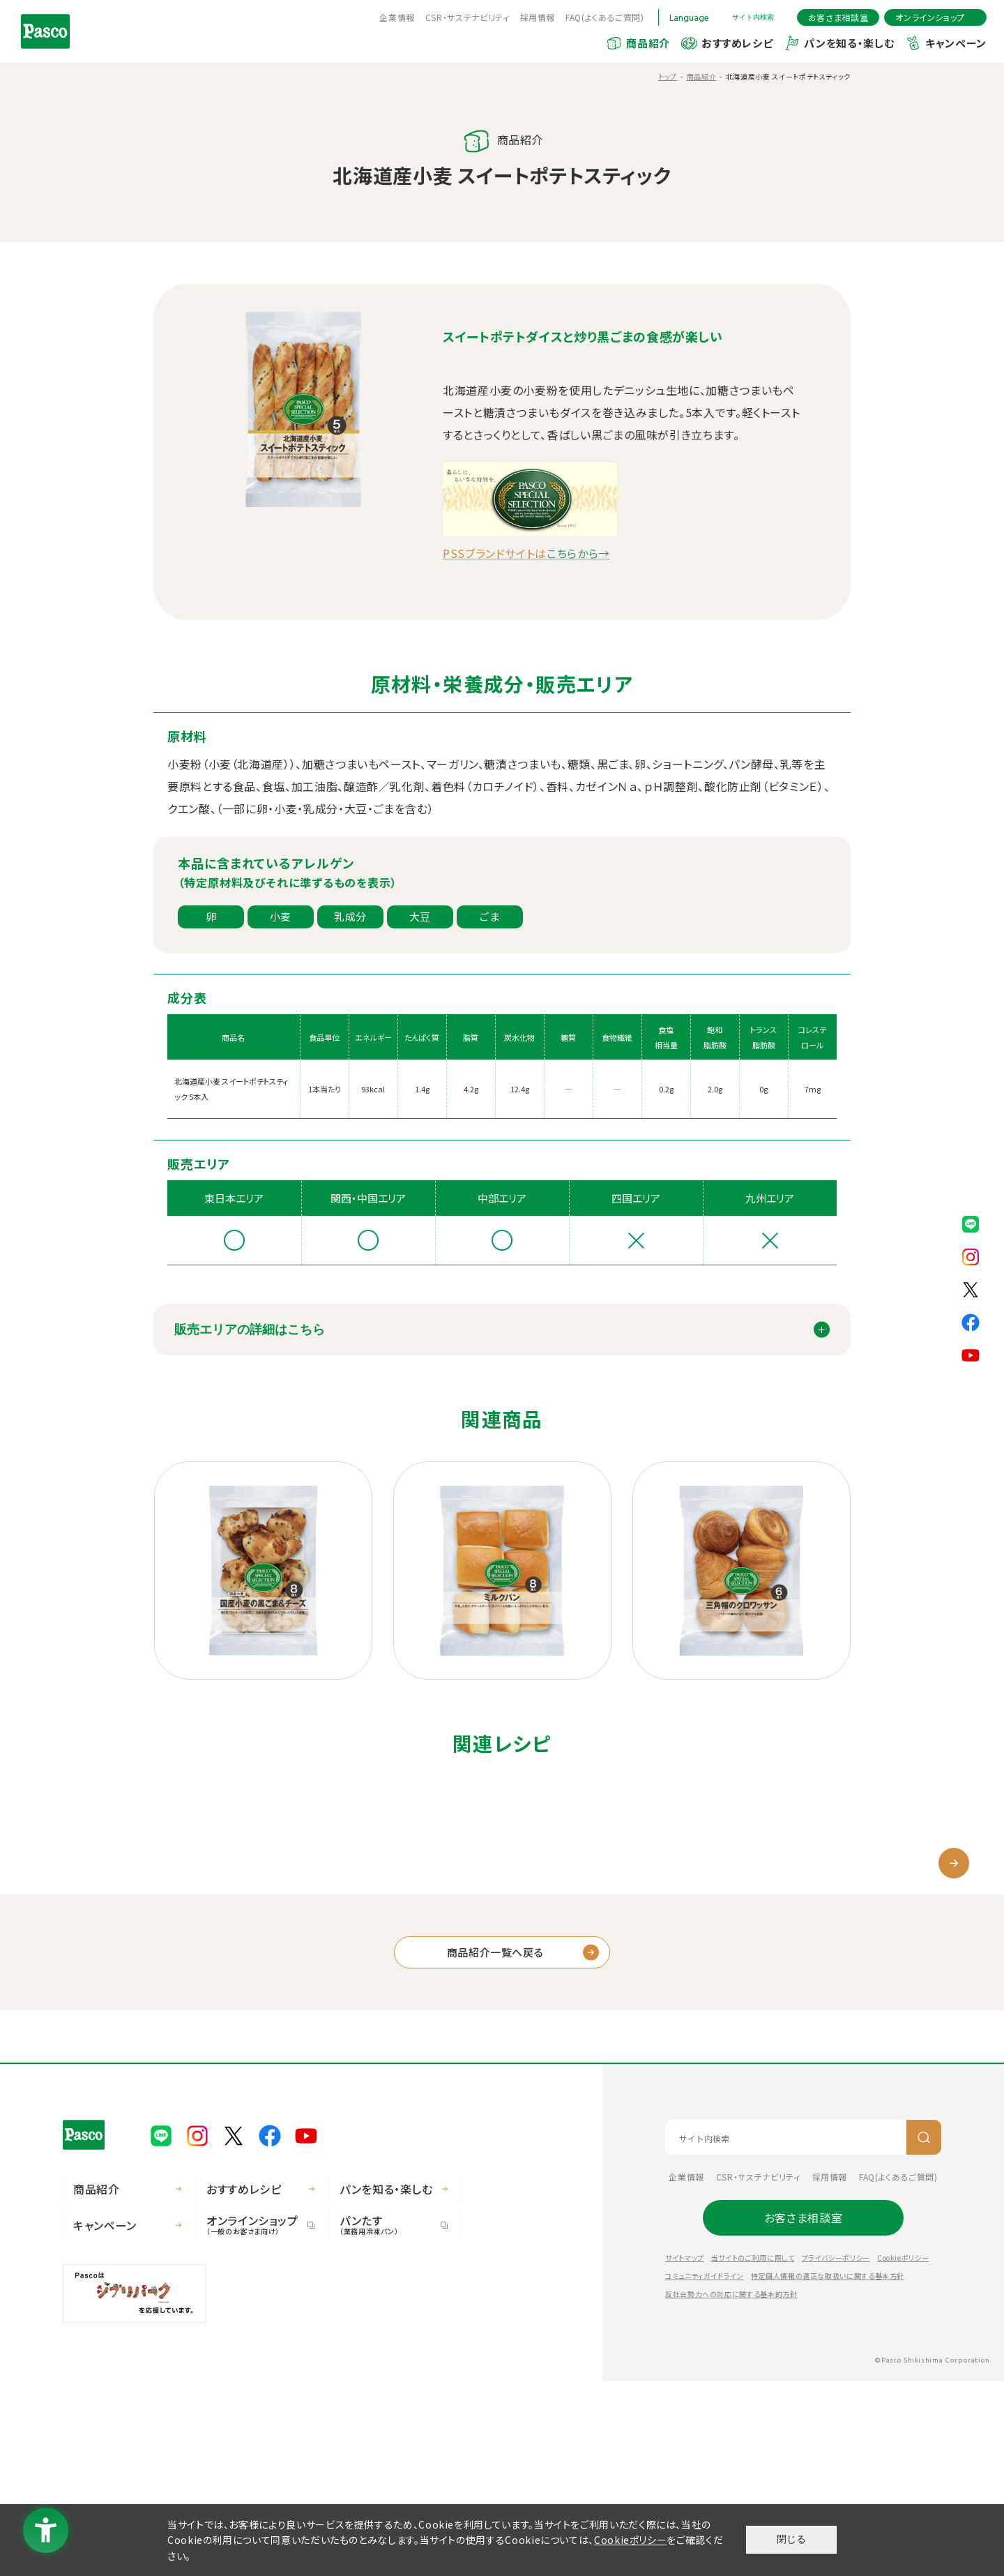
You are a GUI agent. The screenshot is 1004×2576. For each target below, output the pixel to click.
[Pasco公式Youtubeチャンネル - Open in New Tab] (970, 1354)
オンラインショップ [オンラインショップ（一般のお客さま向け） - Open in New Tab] (255, 2419)
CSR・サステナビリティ (467, 17)
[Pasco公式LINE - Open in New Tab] (970, 1222)
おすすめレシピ (737, 43)
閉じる (791, 2539)
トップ (667, 76)
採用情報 (538, 17)
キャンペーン (956, 43)
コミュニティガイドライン (704, 2470)
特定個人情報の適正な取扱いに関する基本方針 (827, 2470)
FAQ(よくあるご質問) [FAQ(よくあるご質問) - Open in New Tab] (604, 17)
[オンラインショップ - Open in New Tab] (935, 17)
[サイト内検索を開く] (759, 17)
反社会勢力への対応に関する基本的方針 (731, 2488)
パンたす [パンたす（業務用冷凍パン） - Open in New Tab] (388, 2419)
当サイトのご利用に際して (753, 2452)
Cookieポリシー (903, 2452)
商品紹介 (648, 43)
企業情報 (397, 17)
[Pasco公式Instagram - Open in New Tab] (970, 1255)
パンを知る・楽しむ (849, 43)
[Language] (695, 17)
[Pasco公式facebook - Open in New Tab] (970, 1321)
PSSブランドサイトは (526, 553)
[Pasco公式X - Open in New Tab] (970, 1288)
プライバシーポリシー (836, 2452)
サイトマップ (684, 2452)
